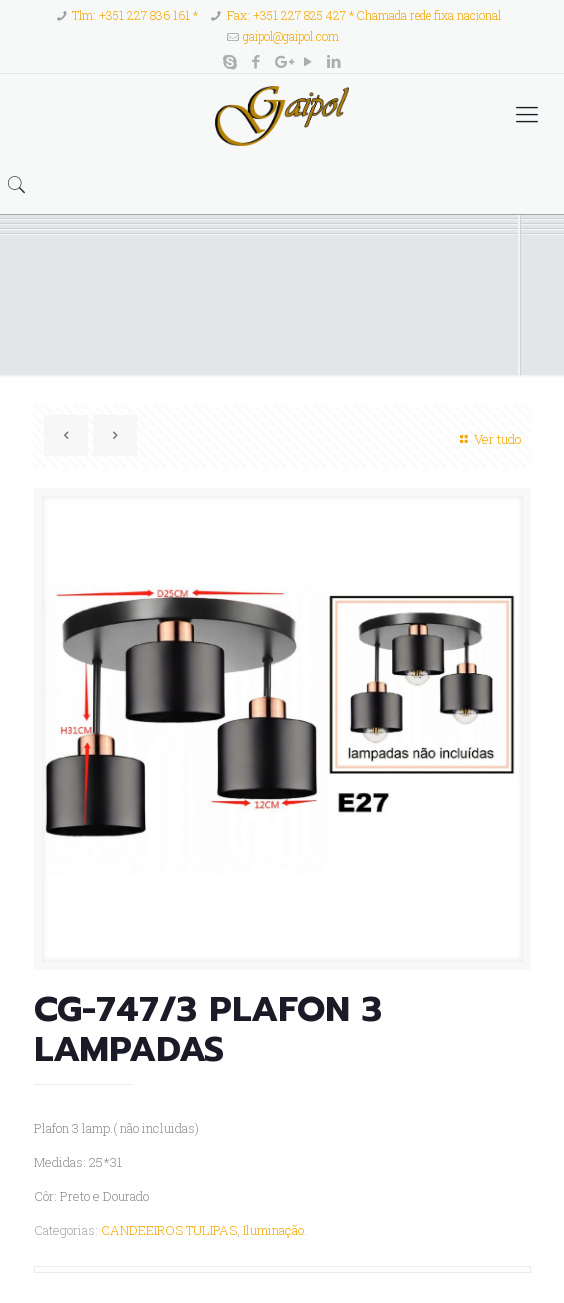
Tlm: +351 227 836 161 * (135, 15)
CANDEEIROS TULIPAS (169, 1230)
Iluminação (273, 1230)
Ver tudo (487, 439)
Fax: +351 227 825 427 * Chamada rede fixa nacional (364, 15)
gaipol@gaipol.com (291, 36)
